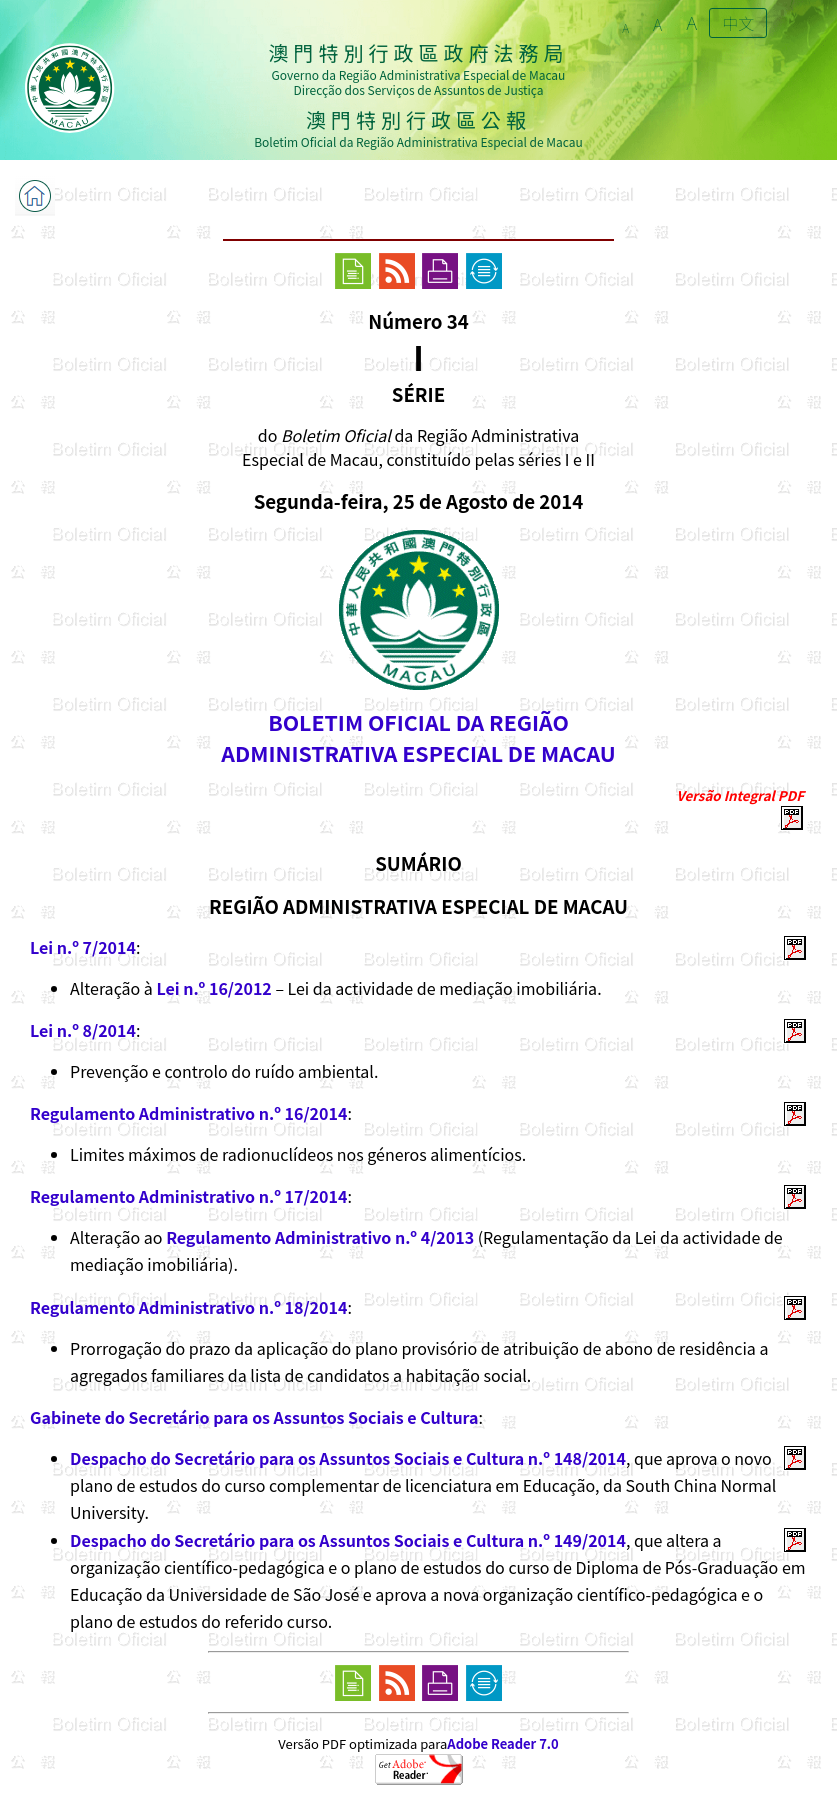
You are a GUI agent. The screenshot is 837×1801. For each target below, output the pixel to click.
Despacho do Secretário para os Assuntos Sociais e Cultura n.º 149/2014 (348, 1540)
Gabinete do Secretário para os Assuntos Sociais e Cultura (254, 1417)
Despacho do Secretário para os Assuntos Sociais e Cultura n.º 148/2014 (348, 1458)
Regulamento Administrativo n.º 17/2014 (188, 1196)
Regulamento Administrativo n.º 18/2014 (188, 1307)
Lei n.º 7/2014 (83, 947)
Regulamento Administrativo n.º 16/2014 (188, 1113)
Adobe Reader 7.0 (502, 1743)
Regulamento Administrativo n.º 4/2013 (320, 1237)
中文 (738, 23)
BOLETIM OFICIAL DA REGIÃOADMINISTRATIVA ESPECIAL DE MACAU (418, 737)
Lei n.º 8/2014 (83, 1030)
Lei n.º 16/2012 (213, 988)
